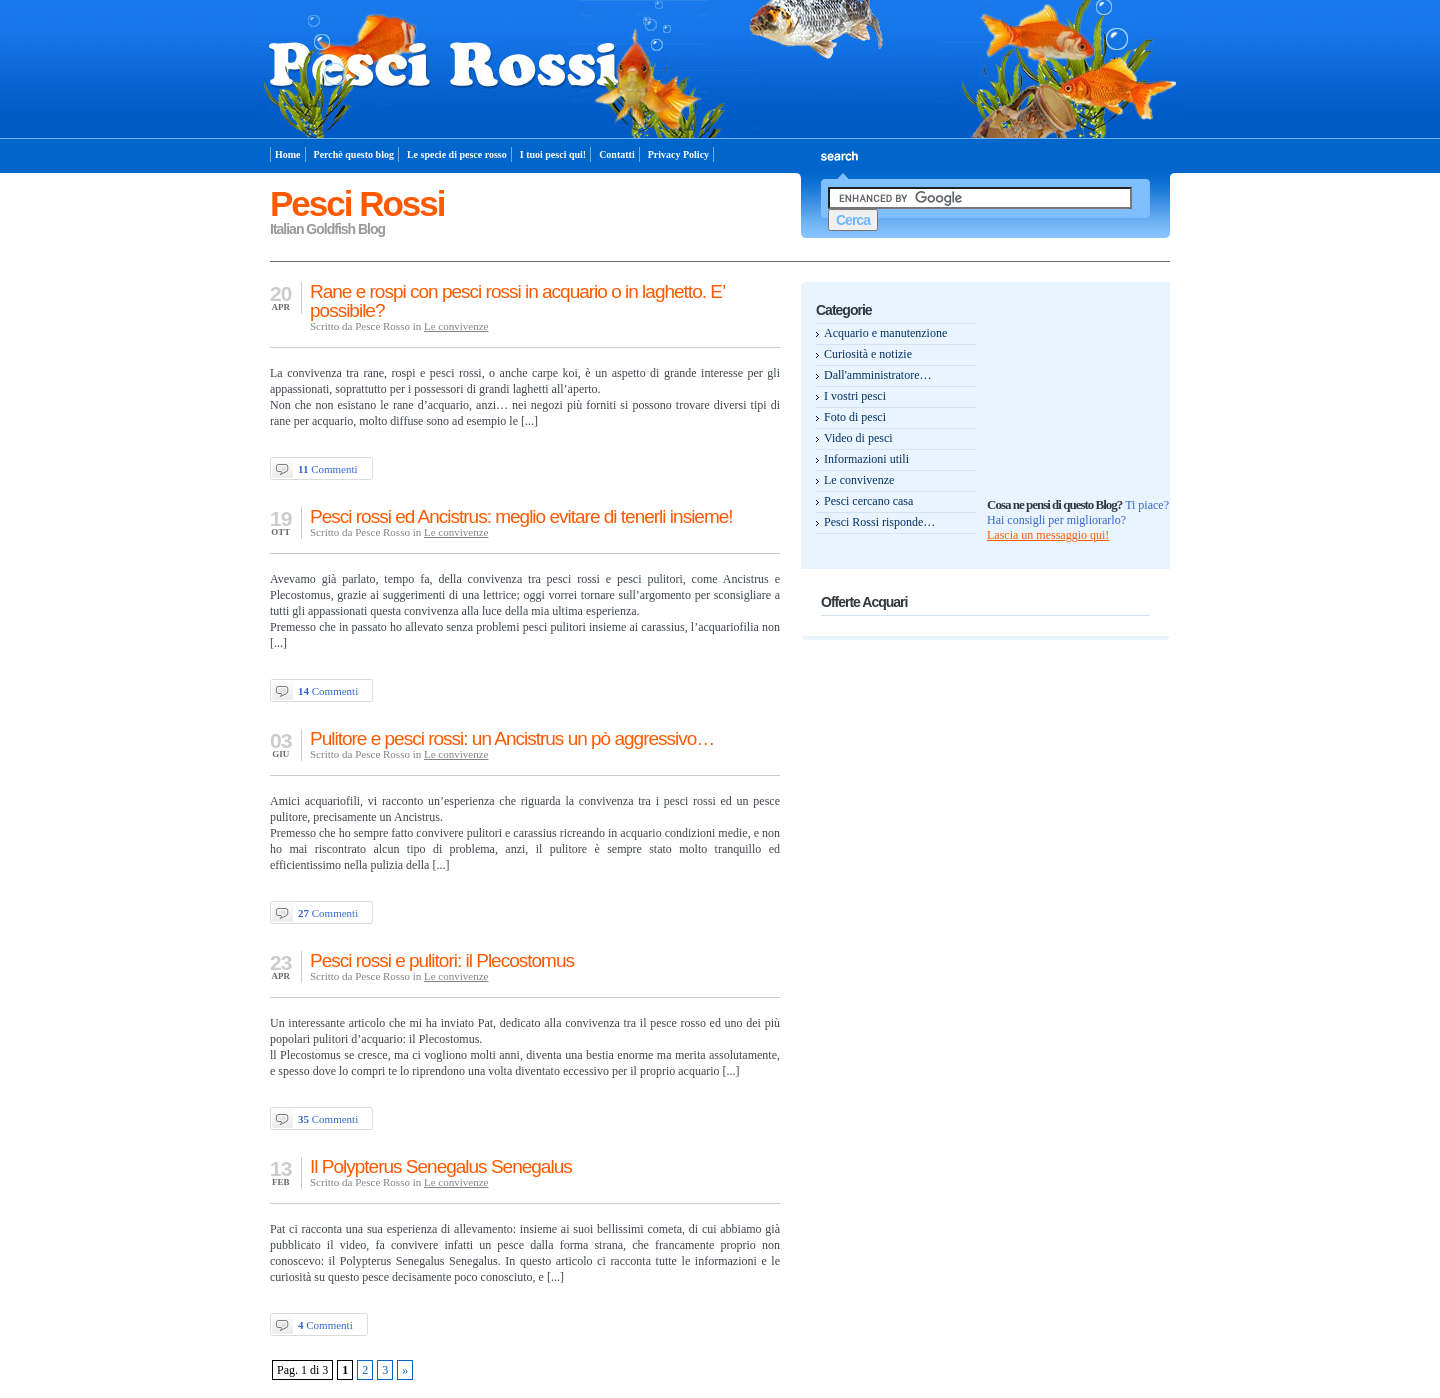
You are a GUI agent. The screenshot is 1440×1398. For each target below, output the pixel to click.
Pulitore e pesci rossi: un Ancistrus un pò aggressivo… (512, 738)
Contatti (617, 154)
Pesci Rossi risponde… (879, 522)
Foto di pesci (855, 417)
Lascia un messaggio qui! (1048, 535)
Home (288, 154)
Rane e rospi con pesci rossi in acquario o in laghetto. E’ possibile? (517, 301)
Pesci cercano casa (868, 501)
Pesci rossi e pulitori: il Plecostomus (442, 960)
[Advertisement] (1067, 330)
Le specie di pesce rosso (457, 154)
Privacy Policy (678, 154)
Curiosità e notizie (868, 354)
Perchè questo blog (354, 154)
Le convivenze (456, 326)
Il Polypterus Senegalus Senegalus (441, 1166)
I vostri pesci (855, 396)
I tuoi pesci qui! (553, 154)
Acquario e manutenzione (885, 333)
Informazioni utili (866, 459)
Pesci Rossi (357, 203)
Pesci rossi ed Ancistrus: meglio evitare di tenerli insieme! (521, 516)
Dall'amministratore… (877, 375)
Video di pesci (858, 438)
